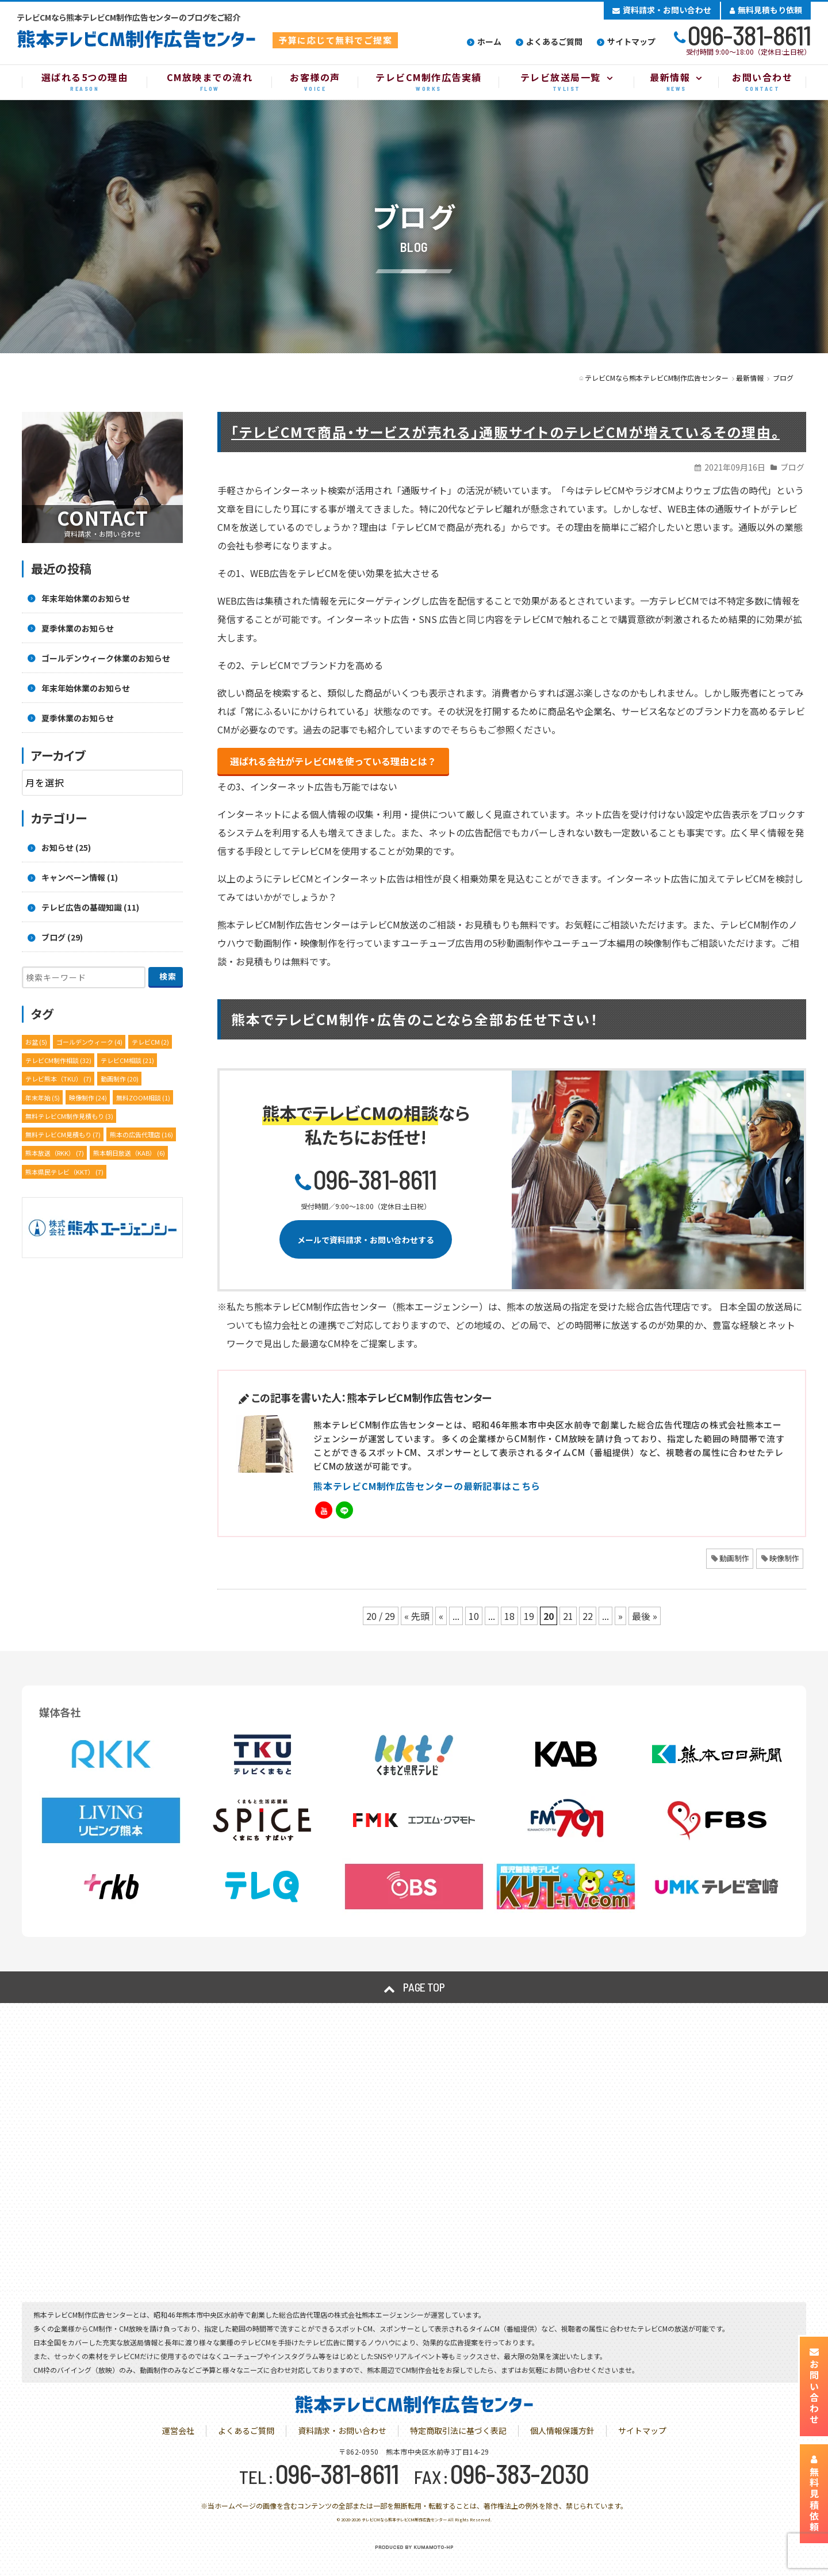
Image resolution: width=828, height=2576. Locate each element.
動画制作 (734, 1558)
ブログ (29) (62, 937)
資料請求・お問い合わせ (661, 10)
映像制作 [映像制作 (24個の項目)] (88, 1097)
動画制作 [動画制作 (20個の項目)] (120, 1078)
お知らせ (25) (66, 847)
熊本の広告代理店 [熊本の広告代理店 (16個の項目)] (141, 1134)
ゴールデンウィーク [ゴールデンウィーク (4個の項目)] (89, 1041)
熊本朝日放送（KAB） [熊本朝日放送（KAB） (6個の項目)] (129, 1152)
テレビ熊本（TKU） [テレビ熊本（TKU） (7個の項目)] (58, 1078)
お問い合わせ (814, 2386)
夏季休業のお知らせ (77, 628)
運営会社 (178, 2430)
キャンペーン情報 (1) (79, 877)
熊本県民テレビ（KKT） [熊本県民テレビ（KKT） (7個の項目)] (64, 1171)
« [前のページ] (441, 1616)
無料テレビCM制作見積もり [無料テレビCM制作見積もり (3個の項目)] (69, 1116)
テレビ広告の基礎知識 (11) (90, 907)
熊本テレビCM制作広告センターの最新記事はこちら (426, 1486)
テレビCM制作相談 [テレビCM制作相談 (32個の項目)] (58, 1060)
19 (529, 1616)
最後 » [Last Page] (644, 1616)
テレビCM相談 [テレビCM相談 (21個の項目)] (127, 1060)
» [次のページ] (620, 1616)
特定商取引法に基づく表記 (458, 2430)
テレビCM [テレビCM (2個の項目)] (150, 1041)
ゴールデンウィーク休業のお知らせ (105, 658)
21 (568, 1616)
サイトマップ (631, 41)
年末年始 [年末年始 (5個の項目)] (42, 1097)
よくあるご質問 (554, 41)
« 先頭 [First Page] (417, 1616)
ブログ (792, 467)
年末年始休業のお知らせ (85, 598)
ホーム (489, 41)
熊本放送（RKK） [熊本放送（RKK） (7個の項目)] (54, 1152)
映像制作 (784, 1558)
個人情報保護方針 (562, 2430)
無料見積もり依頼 (766, 10)
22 (587, 1616)
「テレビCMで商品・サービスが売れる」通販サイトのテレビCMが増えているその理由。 (505, 432)
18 (509, 1616)
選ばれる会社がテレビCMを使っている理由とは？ (333, 761)
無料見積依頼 (814, 2494)
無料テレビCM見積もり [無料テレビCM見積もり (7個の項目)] (63, 1134)
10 (474, 1616)
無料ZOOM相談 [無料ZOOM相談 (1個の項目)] (143, 1097)
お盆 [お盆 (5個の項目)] (36, 1041)
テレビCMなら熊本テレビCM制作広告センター (404, 2520)
